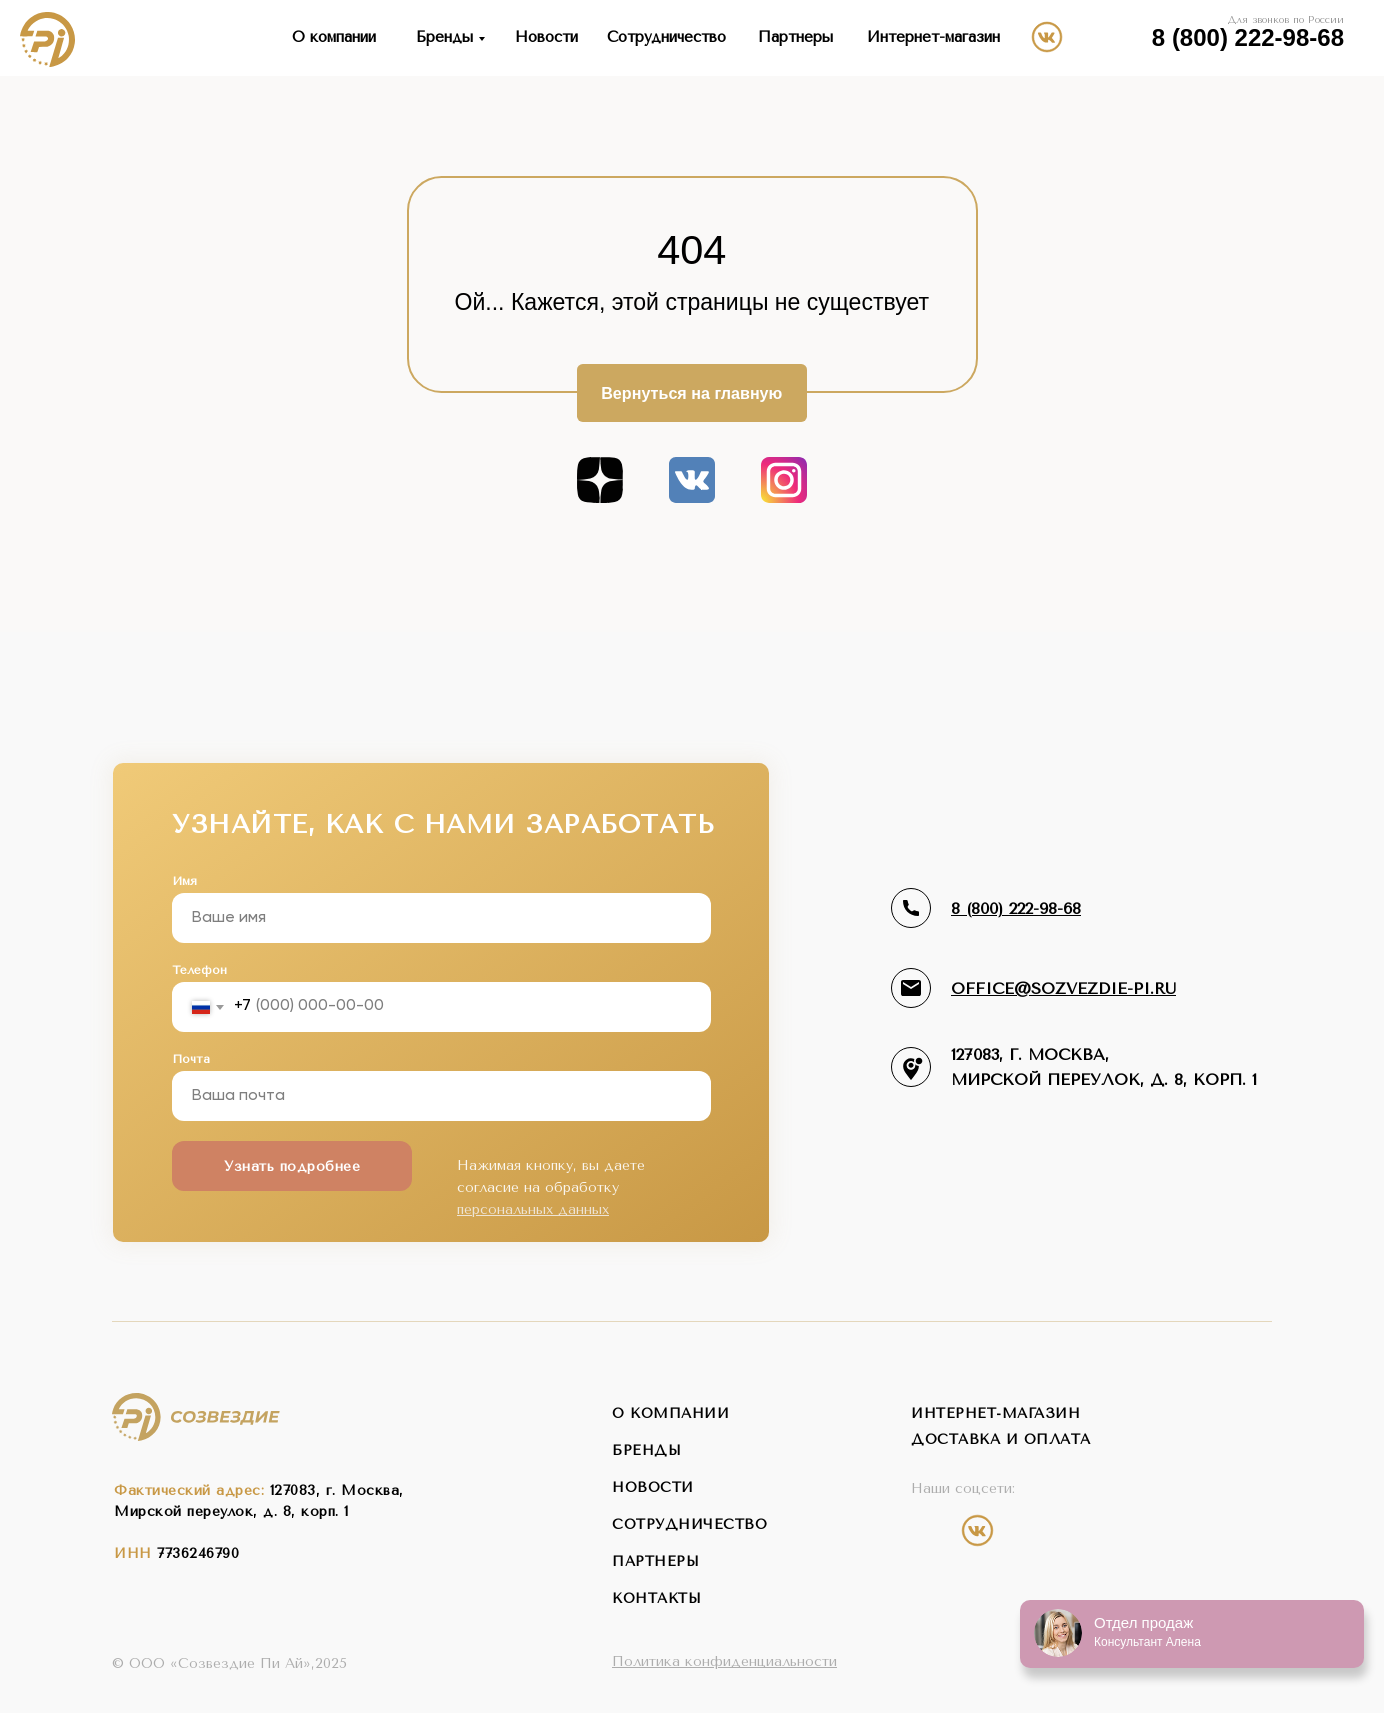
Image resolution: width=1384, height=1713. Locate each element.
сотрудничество (689, 1524)
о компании (670, 1413)
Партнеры (795, 37)
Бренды (444, 37)
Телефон (199, 970)
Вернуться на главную (691, 393)
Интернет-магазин (933, 37)
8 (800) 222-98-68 (1248, 38)
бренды (646, 1450)
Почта (191, 1059)
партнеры (655, 1561)
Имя (184, 881)
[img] (1124, 36)
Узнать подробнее (292, 1166)
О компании (334, 37)
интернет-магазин (995, 1413)
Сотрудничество (666, 37)
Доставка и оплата (1001, 1439)
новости (653, 1487)
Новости (546, 37)
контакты (656, 1598)
